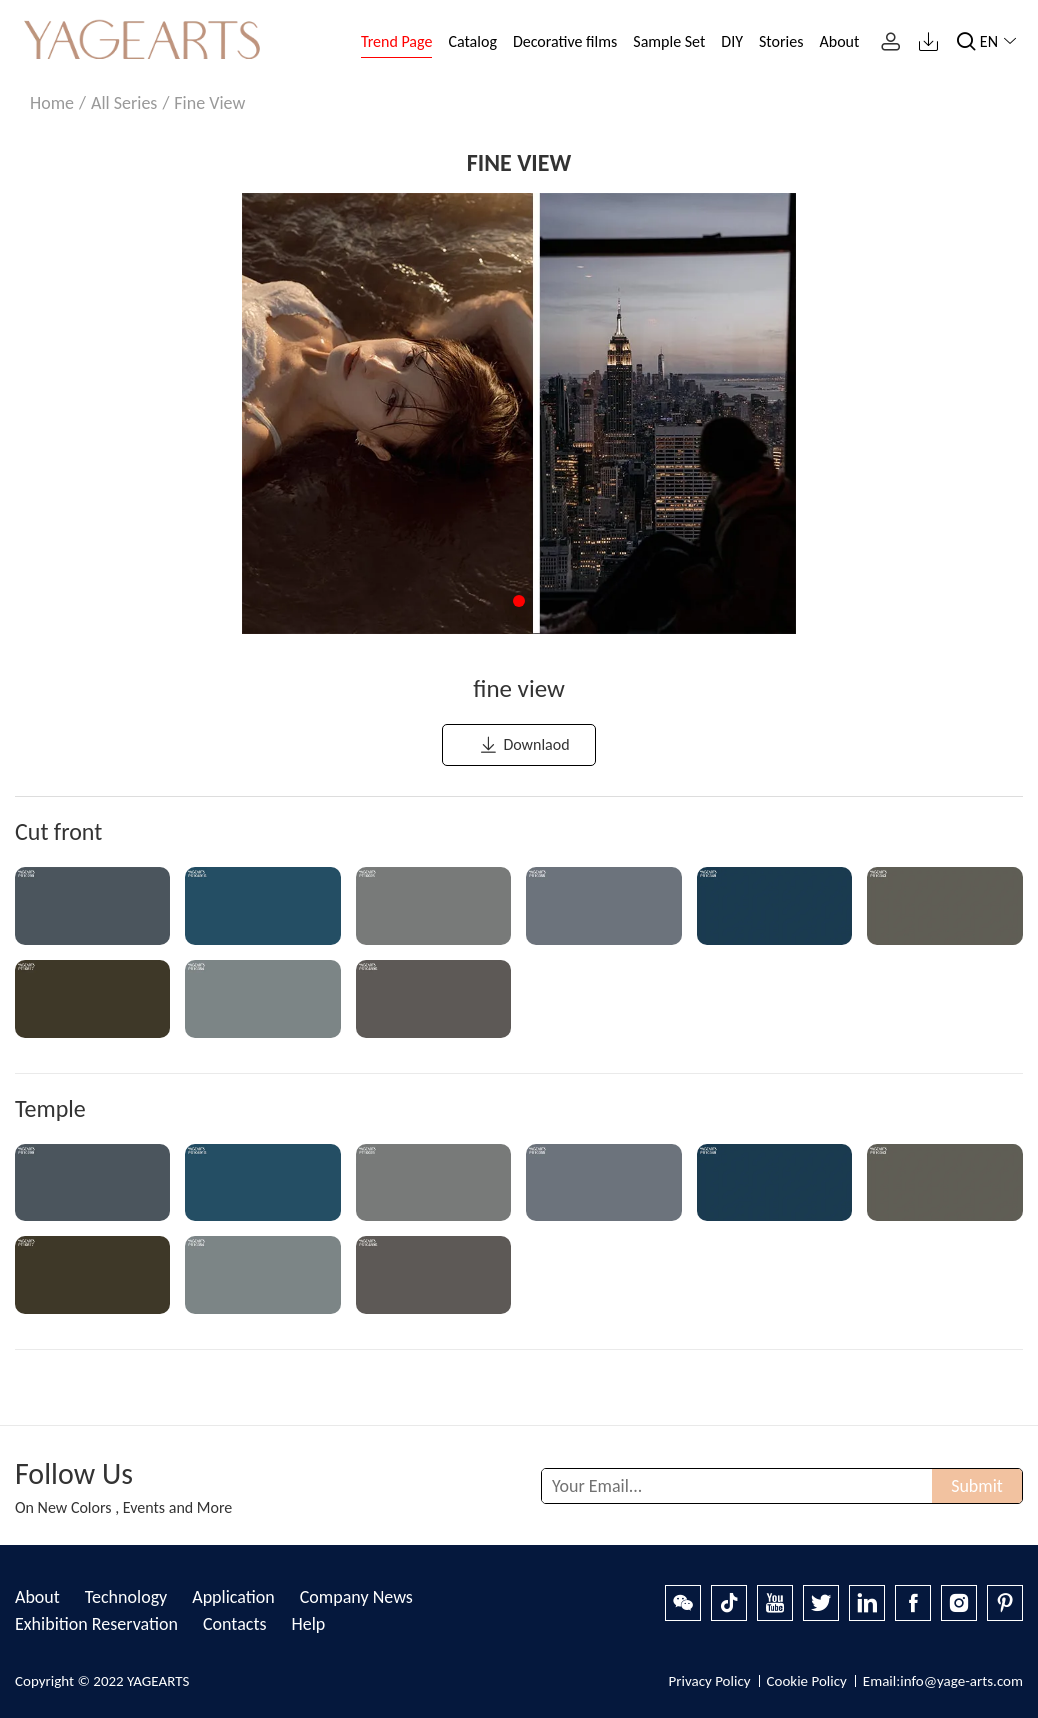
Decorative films (565, 41)
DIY (732, 41)
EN (1001, 41)
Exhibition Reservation (96, 1624)
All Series (124, 103)
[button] (519, 601)
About (839, 41)
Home (52, 103)
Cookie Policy (807, 1681)
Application (233, 1597)
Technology (126, 1597)
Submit (977, 1486)
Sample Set (669, 41)
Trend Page (397, 41)
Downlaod (523, 745)
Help (308, 1624)
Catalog (472, 41)
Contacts (235, 1624)
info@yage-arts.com (961, 1681)
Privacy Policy (709, 1681)
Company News (356, 1597)
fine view (209, 103)
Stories (781, 41)
